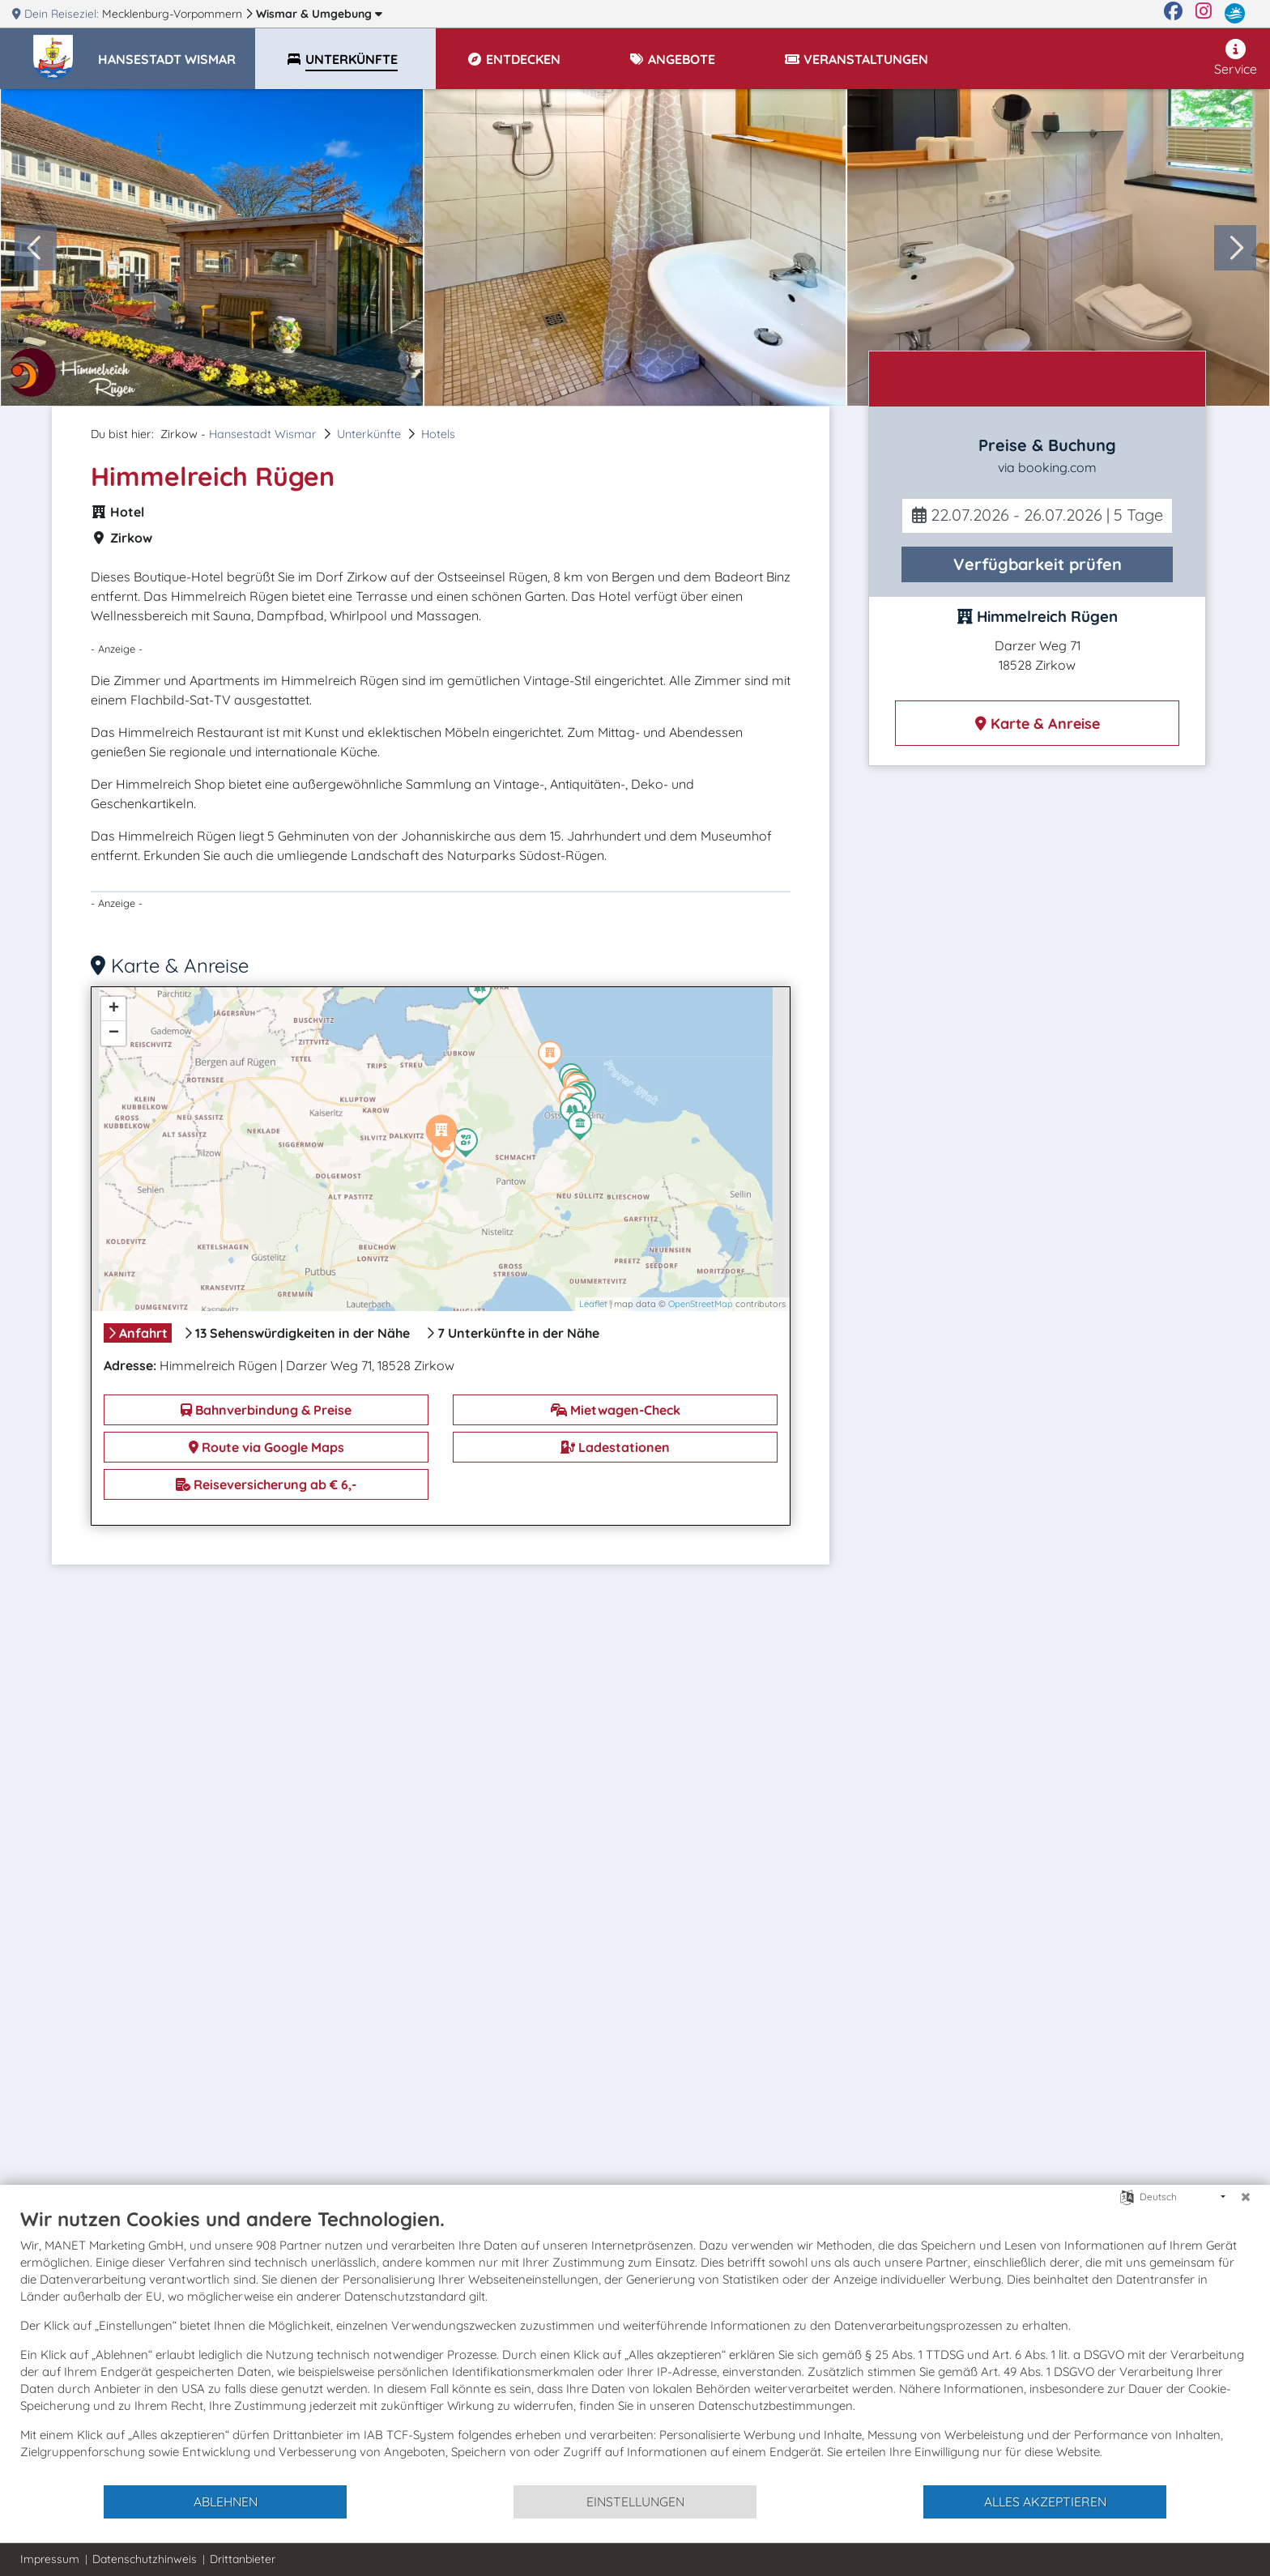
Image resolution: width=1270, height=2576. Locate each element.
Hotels (438, 434)
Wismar (319, 13)
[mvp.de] (1235, 14)
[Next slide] (1235, 247)
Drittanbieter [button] (242, 2559)
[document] (635, 2345)
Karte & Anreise (1037, 723)
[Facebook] (1173, 14)
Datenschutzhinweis (144, 2559)
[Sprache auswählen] (1127, 2195)
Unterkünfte (369, 434)
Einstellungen (635, 2501)
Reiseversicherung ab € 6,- (266, 1484)
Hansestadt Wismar (263, 434)
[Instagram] (1203, 14)
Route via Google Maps (266, 1447)
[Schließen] (1246, 2197)
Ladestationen (615, 1447)
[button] (176, 51)
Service (1235, 58)
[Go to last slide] (36, 247)
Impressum (49, 2559)
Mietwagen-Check (615, 1410)
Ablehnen (226, 2501)
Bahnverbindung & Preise (266, 1410)
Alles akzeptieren (1045, 2501)
